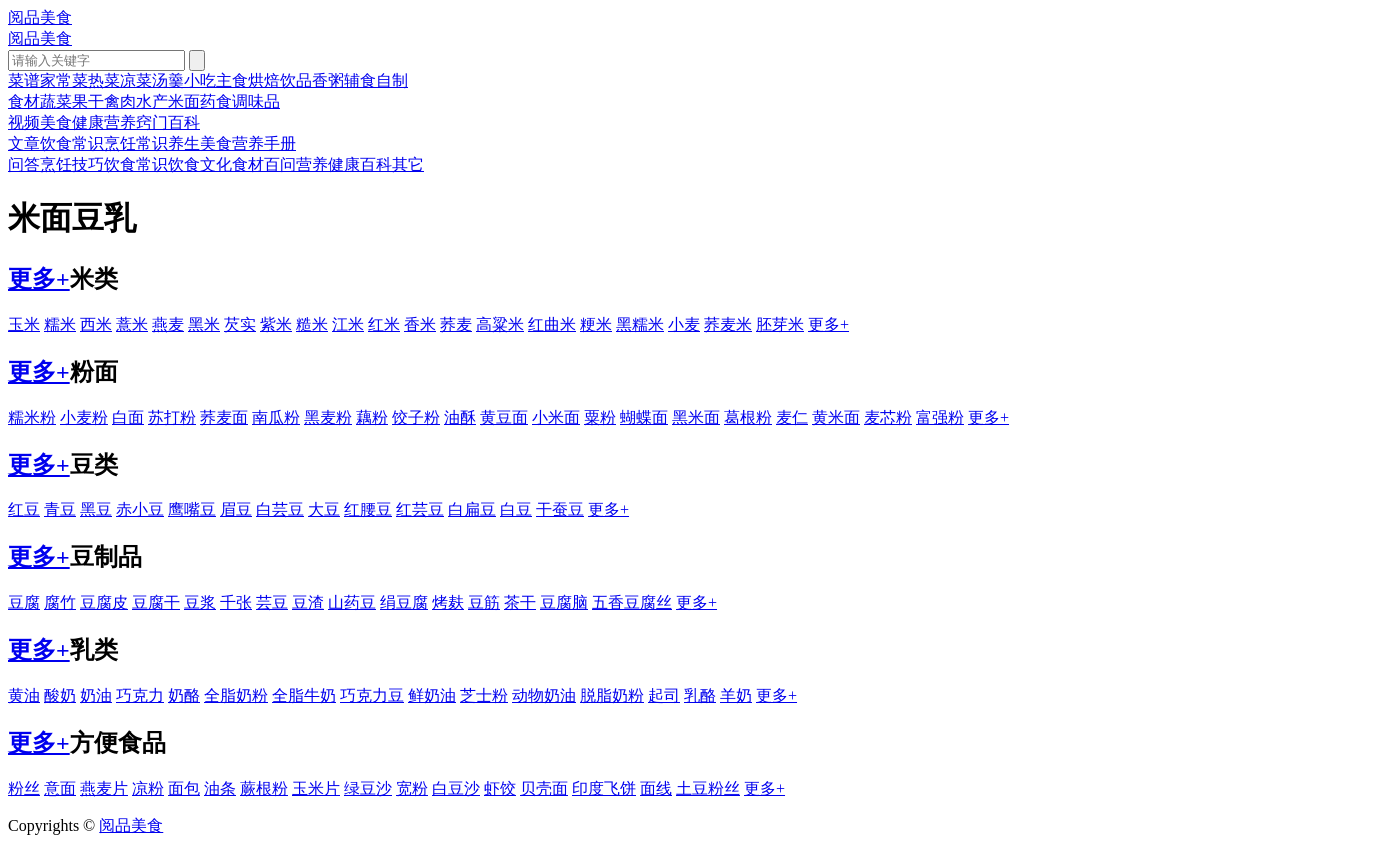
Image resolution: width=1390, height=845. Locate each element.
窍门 (152, 122)
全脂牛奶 (304, 695)
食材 (24, 101)
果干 (88, 101)
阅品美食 (40, 17)
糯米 (60, 324)
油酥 (460, 417)
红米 (384, 324)
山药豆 (352, 602)
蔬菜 (56, 101)
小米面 (556, 417)
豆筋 (484, 602)
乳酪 (700, 695)
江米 (348, 324)
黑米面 (696, 417)
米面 (184, 101)
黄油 (24, 695)
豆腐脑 (564, 602)
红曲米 (552, 324)
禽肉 (120, 101)
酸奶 (60, 695)
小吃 (200, 80)
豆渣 (308, 602)
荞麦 (456, 324)
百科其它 (392, 164)
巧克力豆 (372, 695)
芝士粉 (484, 695)
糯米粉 (32, 417)
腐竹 (60, 602)
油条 (220, 788)
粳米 (596, 324)
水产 (152, 101)
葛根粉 (748, 417)
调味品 (256, 101)
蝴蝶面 (644, 417)
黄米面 (836, 417)
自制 (392, 80)
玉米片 (316, 788)
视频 (24, 122)
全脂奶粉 (236, 695)
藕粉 (372, 417)
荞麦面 (224, 417)
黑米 (204, 324)
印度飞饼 (604, 788)
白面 (128, 417)
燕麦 (168, 324)
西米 (96, 324)
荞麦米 (728, 324)
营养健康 (328, 164)
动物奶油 (544, 695)
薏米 (132, 324)
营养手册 (264, 143)
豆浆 (200, 602)
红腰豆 (368, 509)
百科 (184, 122)
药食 (216, 101)
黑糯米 (640, 324)
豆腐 (24, 602)
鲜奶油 (432, 695)
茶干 (520, 602)
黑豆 (96, 509)
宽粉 (412, 788)
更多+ (39, 279)
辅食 (360, 80)
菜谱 (24, 80)
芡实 (240, 324)
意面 (60, 788)
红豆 (24, 509)
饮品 (296, 80)
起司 (664, 695)
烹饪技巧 (72, 164)
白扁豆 (472, 509)
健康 (88, 122)
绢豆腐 (404, 602)
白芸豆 (280, 509)
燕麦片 (104, 788)
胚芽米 (780, 324)
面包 (184, 788)
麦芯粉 (888, 417)
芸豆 (272, 602)
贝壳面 (544, 788)
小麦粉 (84, 417)
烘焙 (264, 80)
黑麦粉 (328, 417)
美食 (56, 122)
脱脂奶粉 (612, 695)
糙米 (312, 324)
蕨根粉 (264, 788)
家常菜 (64, 80)
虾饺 (500, 788)
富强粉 (940, 417)
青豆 (60, 509)
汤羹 (168, 80)
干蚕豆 (560, 509)
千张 (236, 602)
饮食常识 (72, 143)
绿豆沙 (368, 788)
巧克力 (140, 695)
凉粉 (148, 788)
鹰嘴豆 (192, 509)
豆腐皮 (104, 602)
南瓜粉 (276, 417)
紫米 (276, 324)
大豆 (324, 509)
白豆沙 (456, 788)
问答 (24, 164)
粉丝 (24, 788)
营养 (120, 122)
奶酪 (184, 695)
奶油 (96, 695)
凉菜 (136, 80)
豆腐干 (156, 602)
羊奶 (736, 695)
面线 (656, 788)
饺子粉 (416, 417)
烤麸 (448, 602)
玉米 (24, 324)
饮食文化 (200, 164)
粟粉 (600, 417)
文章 (24, 143)
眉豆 (236, 509)
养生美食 (200, 143)
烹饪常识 (136, 143)
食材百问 (264, 164)
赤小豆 (140, 509)
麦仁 (792, 417)
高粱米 (500, 324)
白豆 (516, 509)
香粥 (328, 80)
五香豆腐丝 (632, 602)
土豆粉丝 (708, 788)
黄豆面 (504, 417)
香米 (420, 324)
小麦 (684, 324)
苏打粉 (172, 417)
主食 (232, 80)
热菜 (104, 80)
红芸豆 (420, 509)
